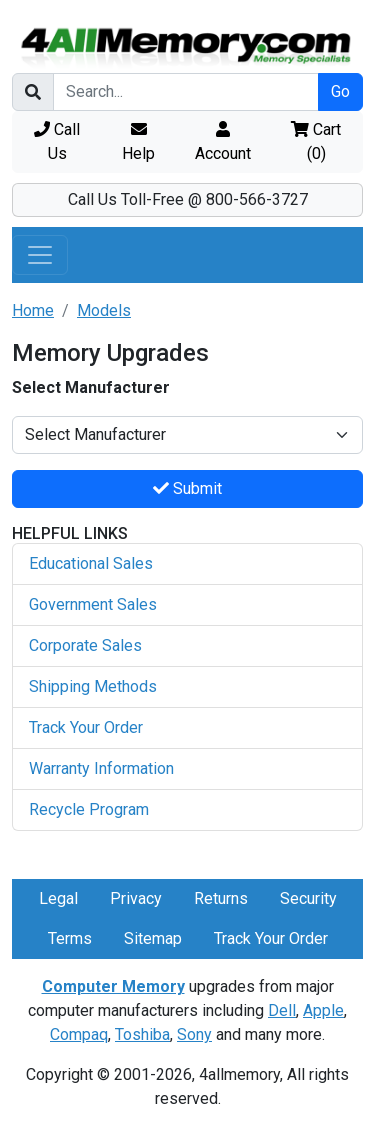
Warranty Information (101, 768)
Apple (323, 1010)
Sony (194, 1034)
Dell (282, 1010)
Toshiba (142, 1034)
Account (223, 142)
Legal (58, 898)
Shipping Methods (93, 686)
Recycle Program (89, 809)
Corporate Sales (85, 645)
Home (33, 310)
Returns (221, 898)
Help (138, 142)
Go (340, 91)
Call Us (57, 141)
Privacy (136, 898)
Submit (187, 488)
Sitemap (153, 938)
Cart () (316, 141)
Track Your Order (86, 727)
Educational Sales (91, 563)
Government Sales (93, 604)
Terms (70, 938)
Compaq (79, 1034)
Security (308, 898)
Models (104, 310)
